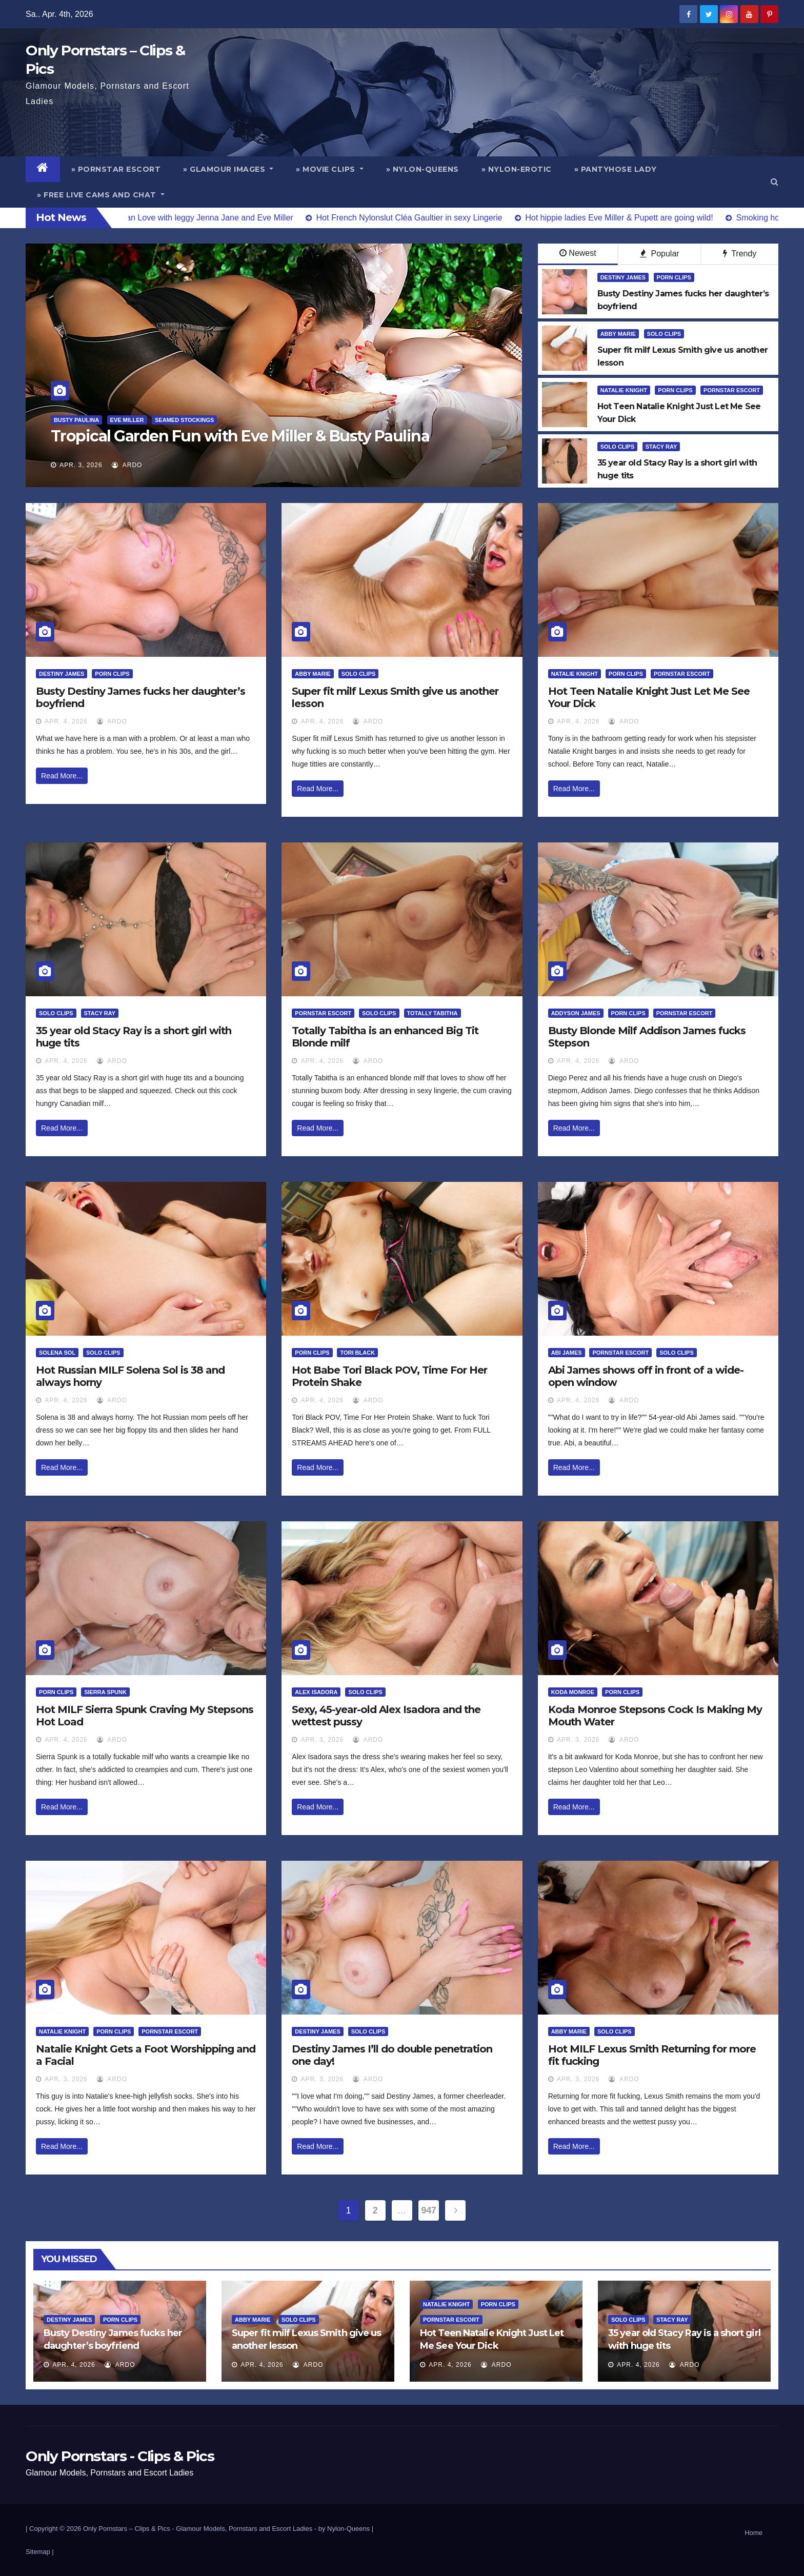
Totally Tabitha (432, 1013)
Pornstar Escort (732, 390)
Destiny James (623, 277)
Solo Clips (664, 334)
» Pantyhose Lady (615, 169)
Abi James (566, 1353)
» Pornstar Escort (116, 169)
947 (428, 2210)
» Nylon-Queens (422, 169)
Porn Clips (674, 277)
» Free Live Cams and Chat (101, 194)
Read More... (62, 776)
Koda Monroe (573, 1692)
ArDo (127, 465)
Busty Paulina (76, 420)
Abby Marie (618, 334)
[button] (774, 181)
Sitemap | (40, 2551)
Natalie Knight (623, 390)
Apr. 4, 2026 (66, 721)
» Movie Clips (330, 169)
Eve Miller (127, 420)
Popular (659, 253)
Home (753, 2533)
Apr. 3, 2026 (80, 465)
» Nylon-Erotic (516, 169)
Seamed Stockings (184, 420)
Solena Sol (57, 1353)
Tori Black (357, 1353)
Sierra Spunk (105, 1692)
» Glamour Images (228, 169)
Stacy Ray (661, 447)
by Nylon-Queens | (345, 2528)
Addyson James (575, 1013)
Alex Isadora (316, 1692)
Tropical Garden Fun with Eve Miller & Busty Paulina (240, 436)
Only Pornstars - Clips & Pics (120, 2456)
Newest (577, 253)
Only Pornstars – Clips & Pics (126, 2528)
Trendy (739, 253)
